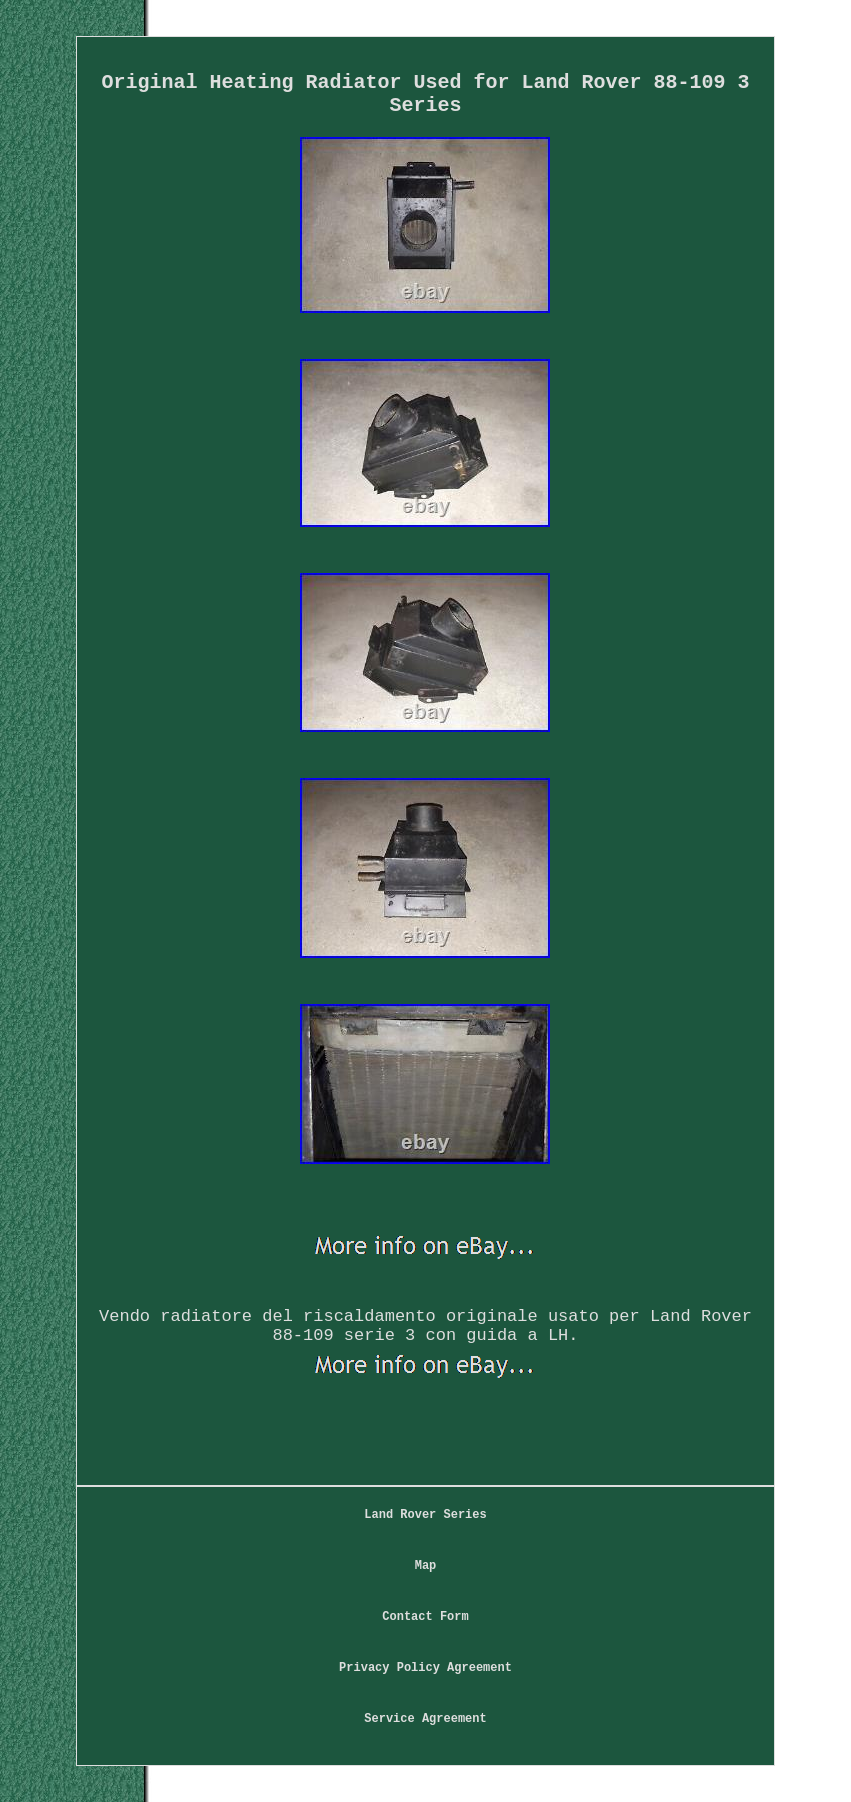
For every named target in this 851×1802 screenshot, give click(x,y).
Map (426, 1566)
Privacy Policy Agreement (425, 1668)
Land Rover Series (425, 1515)
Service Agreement (425, 1719)
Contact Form (425, 1617)
